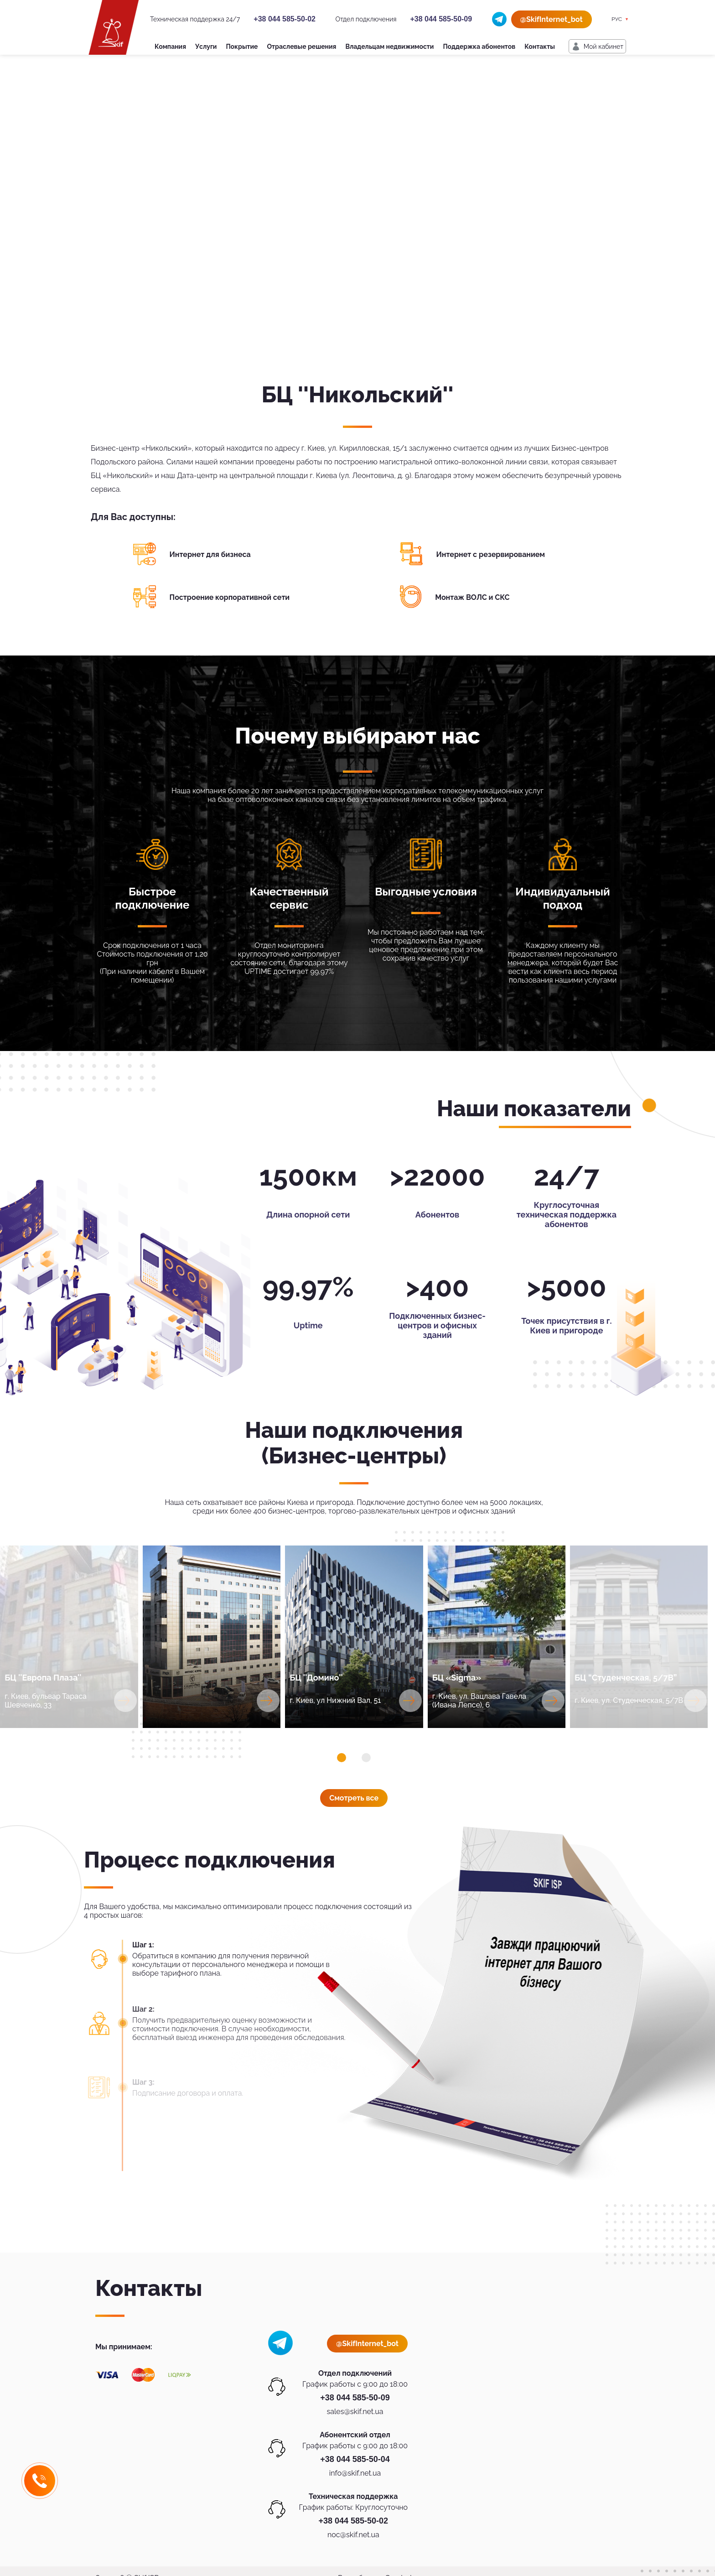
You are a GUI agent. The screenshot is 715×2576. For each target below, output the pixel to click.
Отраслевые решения (302, 46)
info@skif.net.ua (355, 2473)
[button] (341, 1757)
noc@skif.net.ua (353, 2534)
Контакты (539, 46)
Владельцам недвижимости (389, 46)
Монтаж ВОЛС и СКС (472, 597)
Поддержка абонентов (479, 46)
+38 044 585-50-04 (355, 2459)
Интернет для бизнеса (210, 554)
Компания (170, 46)
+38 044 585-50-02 (285, 19)
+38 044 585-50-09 (441, 19)
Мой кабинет (603, 46)
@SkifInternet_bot (551, 19)
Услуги (206, 46)
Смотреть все (353, 1798)
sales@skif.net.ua (354, 2411)
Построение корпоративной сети (230, 597)
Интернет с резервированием (490, 554)
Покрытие (242, 46)
